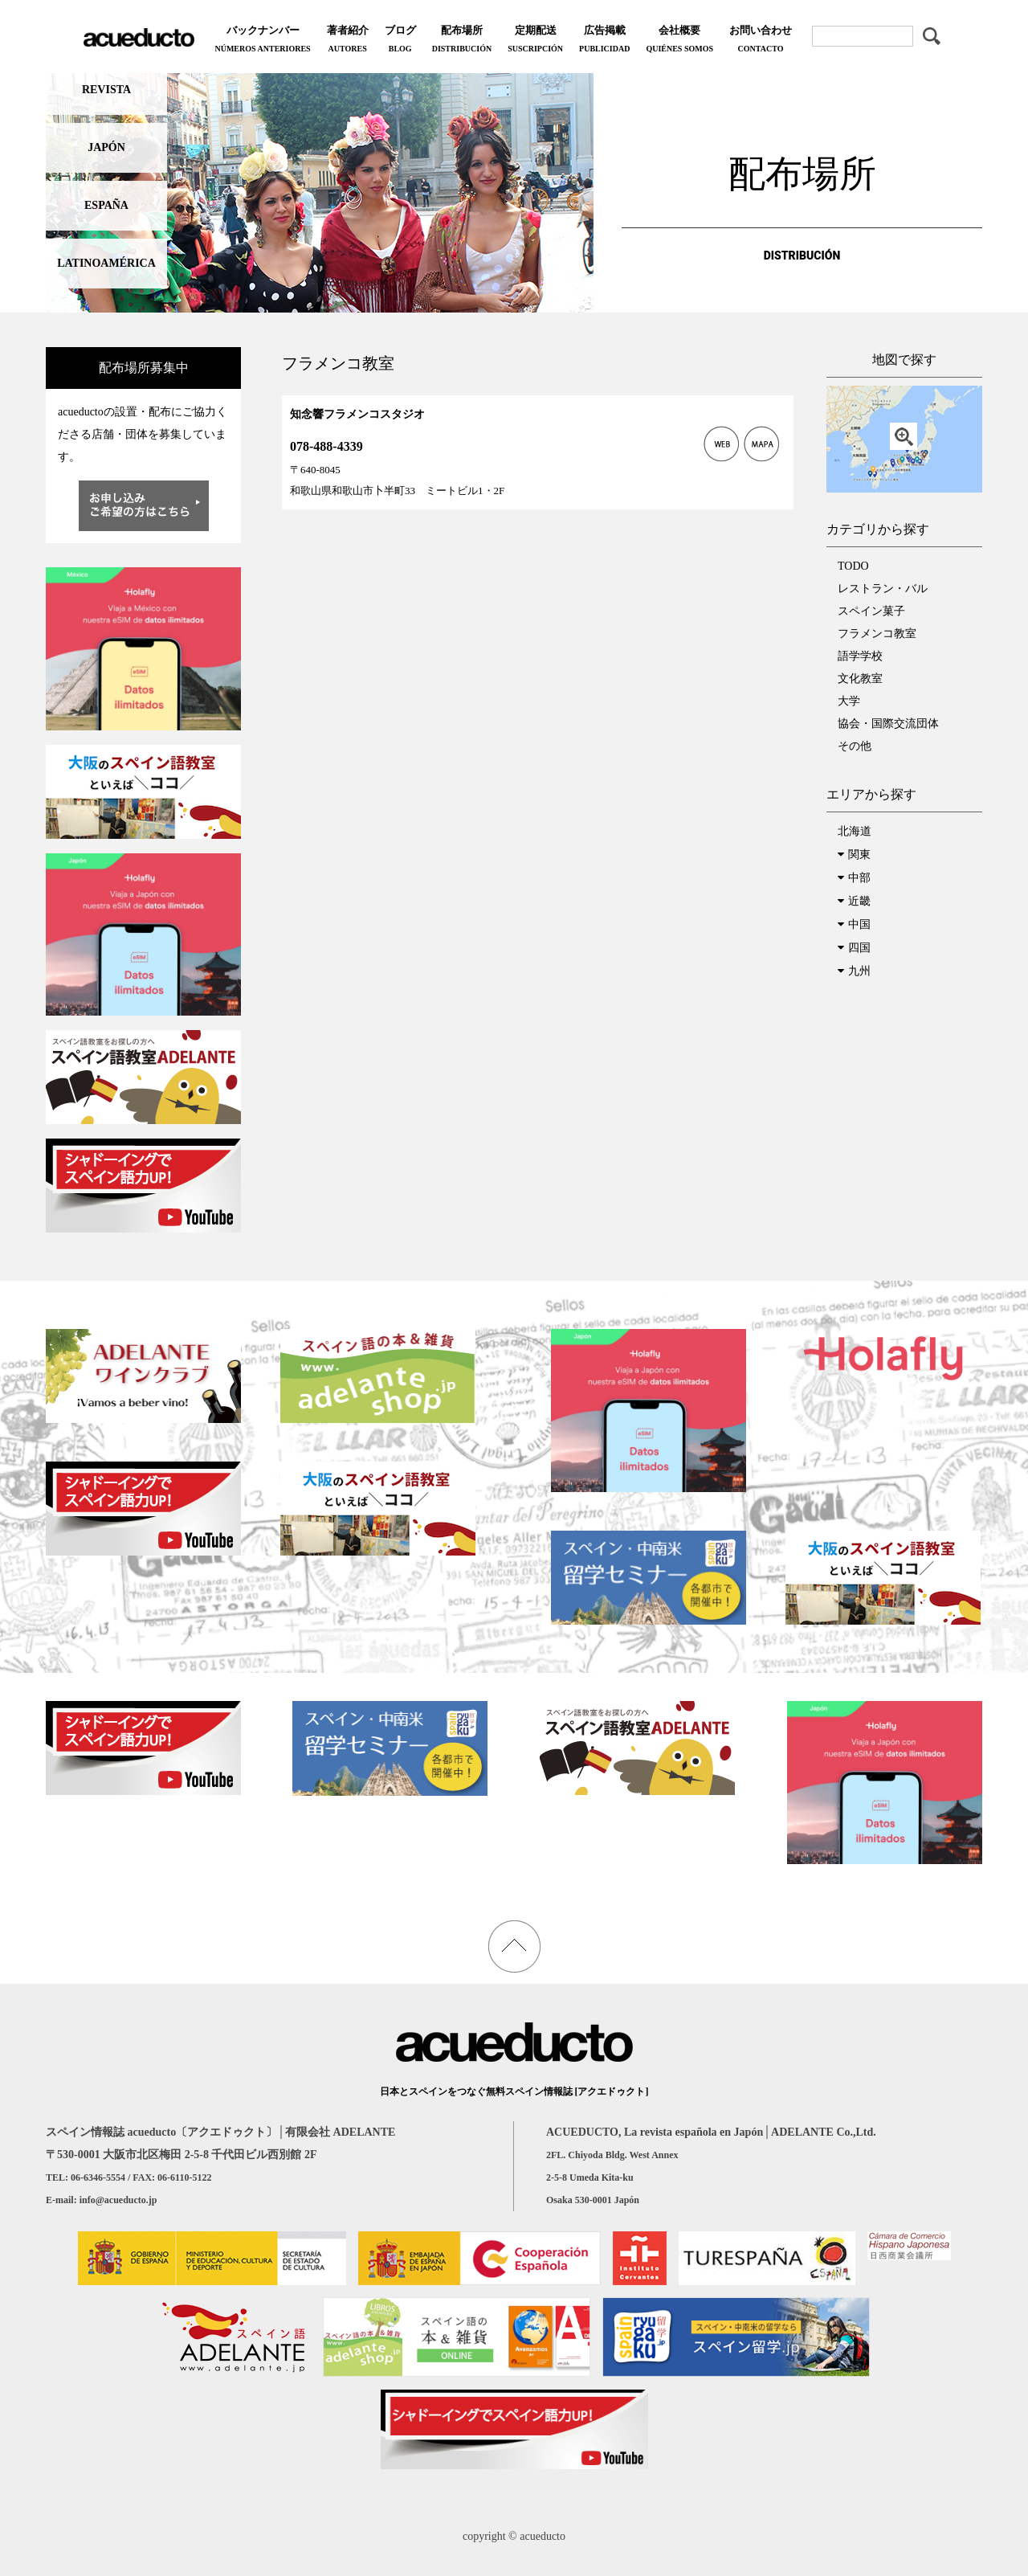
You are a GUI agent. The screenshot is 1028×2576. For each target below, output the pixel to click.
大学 (849, 701)
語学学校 (860, 656)
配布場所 (462, 40)
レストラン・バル (883, 589)
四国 (859, 948)
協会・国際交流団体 (888, 724)
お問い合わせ (760, 40)
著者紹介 (348, 40)
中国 (859, 924)
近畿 (859, 901)
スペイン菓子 (871, 611)
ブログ (400, 40)
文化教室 (860, 679)
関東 (859, 854)
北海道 (854, 831)
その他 (854, 746)
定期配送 (535, 40)
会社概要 (679, 40)
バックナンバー (262, 40)
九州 (859, 971)
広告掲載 (604, 40)
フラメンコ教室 (877, 634)
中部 (859, 878)
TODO (853, 566)
